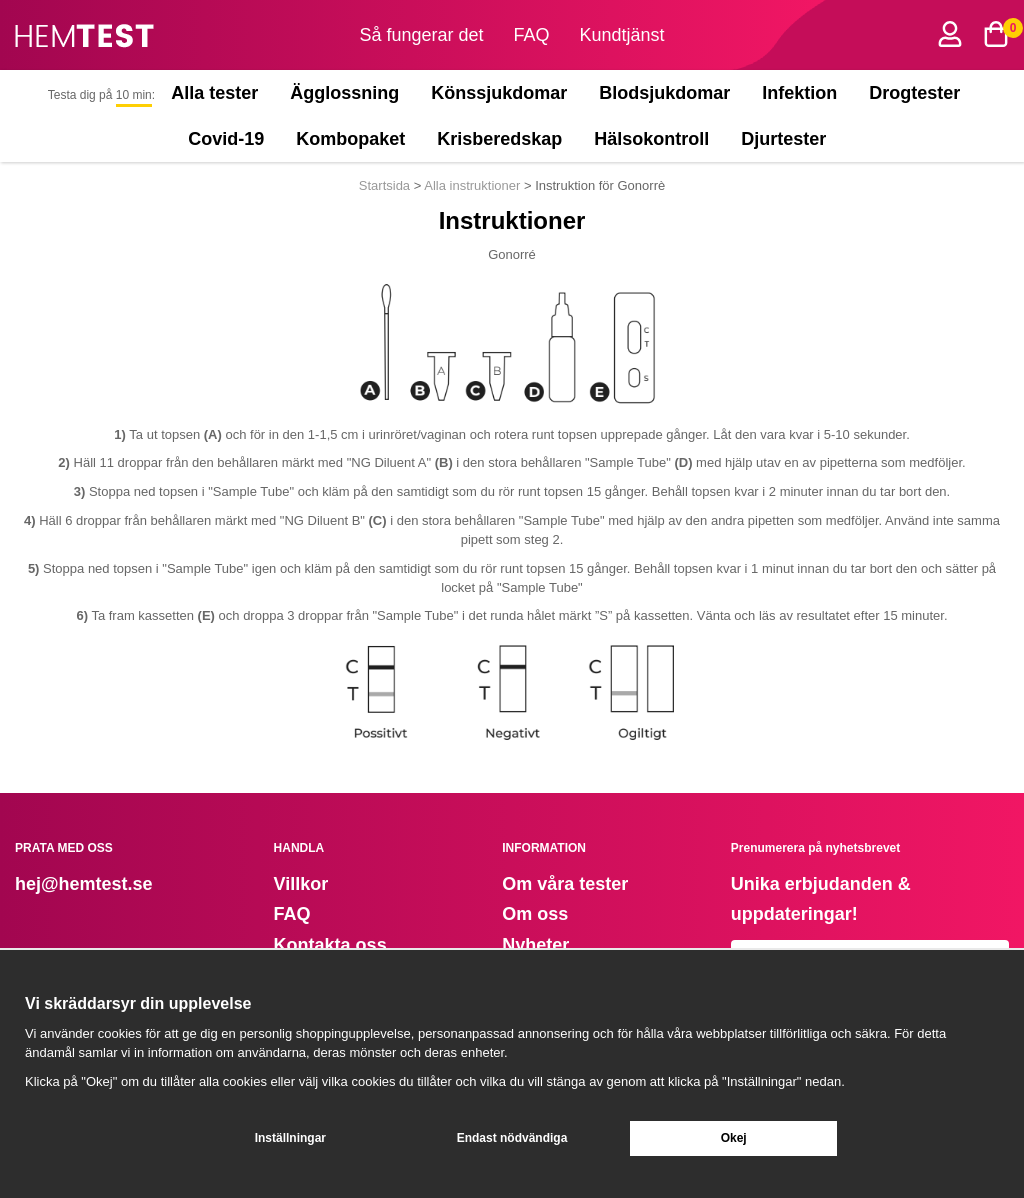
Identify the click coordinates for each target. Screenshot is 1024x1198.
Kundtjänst (622, 35)
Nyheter (535, 945)
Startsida (386, 185)
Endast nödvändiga (512, 1138)
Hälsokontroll (651, 139)
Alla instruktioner (472, 185)
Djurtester (788, 139)
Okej (734, 1138)
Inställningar (290, 1138)
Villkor (301, 884)
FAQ (532, 35)
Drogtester (914, 93)
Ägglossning (344, 93)
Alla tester (214, 93)
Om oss (535, 914)
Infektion (799, 93)
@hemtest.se (97, 884)
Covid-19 (226, 139)
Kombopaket (350, 139)
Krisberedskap (499, 139)
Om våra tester (565, 884)
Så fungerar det (421, 35)
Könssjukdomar (499, 93)
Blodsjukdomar (664, 93)
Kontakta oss (330, 945)
